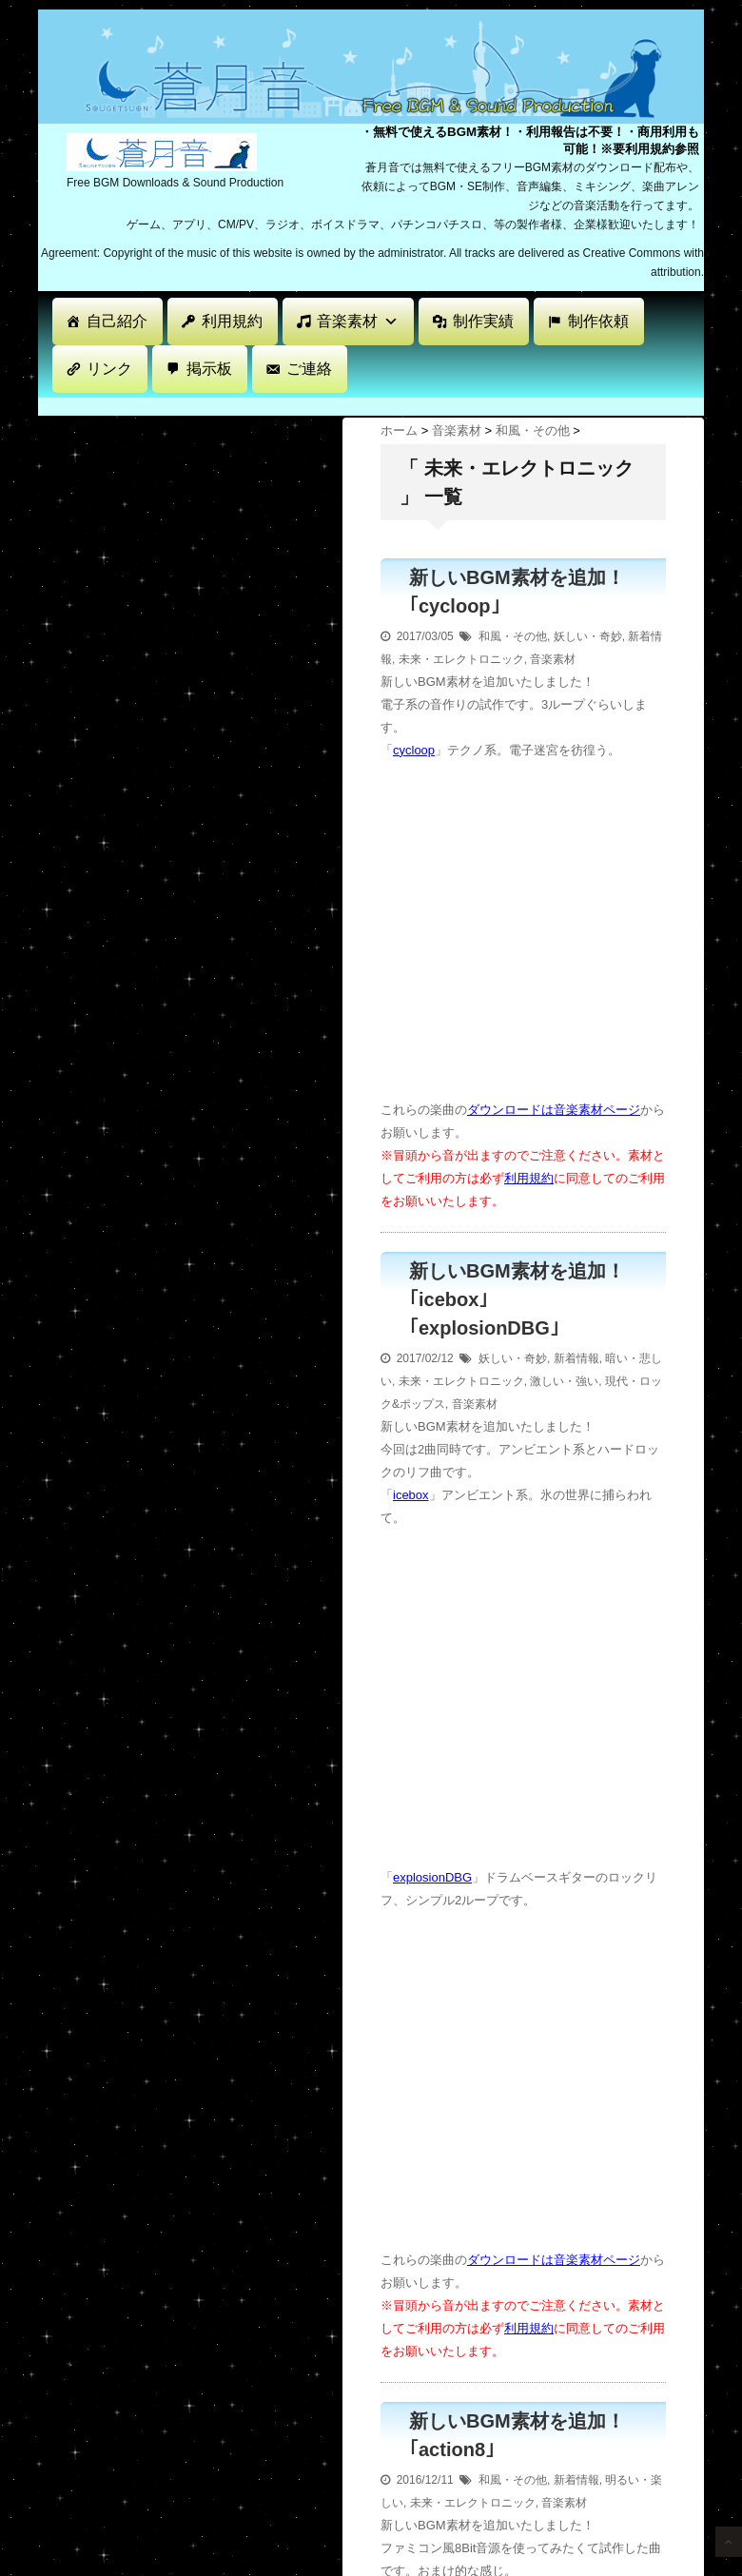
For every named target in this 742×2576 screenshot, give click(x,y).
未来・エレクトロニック (461, 659)
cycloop (414, 750)
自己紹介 (117, 321)
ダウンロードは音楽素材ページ (553, 1110)
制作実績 (483, 321)
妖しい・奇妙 (588, 636)
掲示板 (209, 369)
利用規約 (232, 321)
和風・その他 (512, 636)
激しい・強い (564, 1381)
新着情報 (576, 1358)
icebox (411, 1495)
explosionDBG (432, 1877)
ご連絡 (309, 369)
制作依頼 (598, 321)
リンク (109, 369)
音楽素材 (358, 321)
